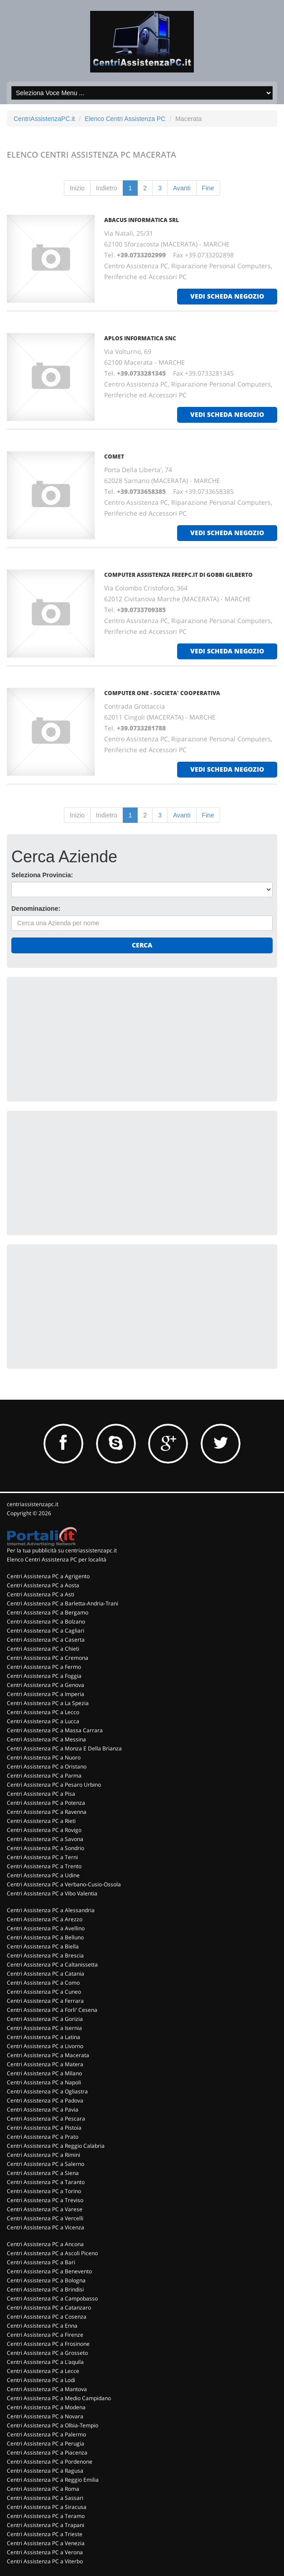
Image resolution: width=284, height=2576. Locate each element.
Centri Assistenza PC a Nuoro (44, 1757)
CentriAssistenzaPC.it (44, 118)
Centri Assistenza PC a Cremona (47, 1658)
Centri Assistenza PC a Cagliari (45, 1630)
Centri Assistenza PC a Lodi (41, 2380)
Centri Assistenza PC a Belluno (45, 1937)
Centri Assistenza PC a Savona (45, 1839)
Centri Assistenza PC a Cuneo (44, 1992)
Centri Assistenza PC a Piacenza (47, 2452)
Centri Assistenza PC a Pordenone (49, 2461)
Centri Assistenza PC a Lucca (43, 1721)
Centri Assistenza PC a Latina (43, 2037)
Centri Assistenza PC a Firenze (45, 2335)
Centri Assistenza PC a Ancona (45, 2244)
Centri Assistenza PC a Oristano (47, 1766)
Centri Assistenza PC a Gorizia (45, 2019)
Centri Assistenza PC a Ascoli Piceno (52, 2253)
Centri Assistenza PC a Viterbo (45, 2561)
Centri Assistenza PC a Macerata (48, 2055)
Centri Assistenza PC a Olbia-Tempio (52, 2425)
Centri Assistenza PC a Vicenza (45, 2227)
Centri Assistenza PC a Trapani (45, 2525)
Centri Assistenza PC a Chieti (43, 1649)
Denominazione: (35, 908)
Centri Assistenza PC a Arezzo (44, 1919)
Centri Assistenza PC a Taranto (46, 2182)
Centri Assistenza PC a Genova (45, 1685)
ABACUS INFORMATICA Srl (141, 220)
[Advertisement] (79, 1038)
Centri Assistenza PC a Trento (44, 1866)
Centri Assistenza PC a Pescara (46, 2118)
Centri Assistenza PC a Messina (46, 1739)
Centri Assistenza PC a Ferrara (45, 2001)
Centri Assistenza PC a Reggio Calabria (56, 2146)
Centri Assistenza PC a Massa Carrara (55, 1730)
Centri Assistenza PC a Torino (44, 2191)
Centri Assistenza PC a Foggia (44, 1676)
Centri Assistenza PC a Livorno (45, 2046)
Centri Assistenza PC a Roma (43, 2489)
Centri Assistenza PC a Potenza (46, 1803)
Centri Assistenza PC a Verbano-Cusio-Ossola (64, 1884)
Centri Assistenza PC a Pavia (42, 2109)
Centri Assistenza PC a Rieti (41, 1821)
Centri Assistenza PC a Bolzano (46, 1621)
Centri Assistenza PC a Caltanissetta (52, 1964)
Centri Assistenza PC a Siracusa (47, 2507)
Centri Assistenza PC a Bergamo (47, 1612)
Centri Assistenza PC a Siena (43, 2173)
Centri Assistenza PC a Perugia (45, 2443)
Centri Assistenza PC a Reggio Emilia (53, 2480)
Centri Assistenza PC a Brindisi (45, 2289)
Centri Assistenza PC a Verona (45, 2552)
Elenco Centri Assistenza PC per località (56, 1559)
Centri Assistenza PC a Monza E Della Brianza (64, 1748)
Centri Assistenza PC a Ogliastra (47, 2091)
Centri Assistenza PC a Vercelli (45, 2218)
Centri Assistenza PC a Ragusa (45, 2471)
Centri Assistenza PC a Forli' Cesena (52, 2010)
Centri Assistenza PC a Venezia (46, 2543)
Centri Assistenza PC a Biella (43, 1946)
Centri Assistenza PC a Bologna (46, 2280)
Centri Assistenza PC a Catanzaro (49, 2307)
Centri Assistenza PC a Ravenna (47, 1812)
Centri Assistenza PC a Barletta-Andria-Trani (62, 1603)
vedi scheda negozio (227, 296)
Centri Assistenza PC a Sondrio (45, 1848)
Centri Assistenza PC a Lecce (43, 2371)
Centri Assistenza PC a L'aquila (45, 2362)
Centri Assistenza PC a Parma (44, 1775)
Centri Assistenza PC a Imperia (45, 1694)
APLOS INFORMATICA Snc (140, 338)
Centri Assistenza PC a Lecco (43, 1712)
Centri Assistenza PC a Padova (45, 2100)
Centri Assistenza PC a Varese (44, 2209)
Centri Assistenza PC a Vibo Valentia (52, 1893)
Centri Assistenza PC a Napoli (44, 2082)
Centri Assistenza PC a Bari (41, 2262)
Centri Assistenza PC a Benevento (49, 2271)
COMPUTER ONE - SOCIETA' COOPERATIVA (162, 693)
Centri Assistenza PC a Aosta (43, 1585)
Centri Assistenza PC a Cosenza (47, 2316)
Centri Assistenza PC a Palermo (46, 2434)
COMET (114, 456)
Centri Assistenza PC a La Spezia (48, 1703)
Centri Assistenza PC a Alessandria (51, 1910)
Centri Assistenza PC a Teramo (46, 2516)
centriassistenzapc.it (32, 1504)
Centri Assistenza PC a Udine (43, 1875)
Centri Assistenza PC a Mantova (47, 2389)
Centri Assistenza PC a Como (43, 1982)
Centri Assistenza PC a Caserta (46, 1639)
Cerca (142, 945)
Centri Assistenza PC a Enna (42, 2326)
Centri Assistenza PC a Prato (42, 2137)
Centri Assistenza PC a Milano (44, 2073)
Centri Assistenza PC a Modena (46, 2407)
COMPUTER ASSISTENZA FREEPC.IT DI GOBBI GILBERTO (178, 575)
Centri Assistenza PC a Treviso (45, 2200)
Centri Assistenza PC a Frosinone (48, 2344)
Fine (208, 188)
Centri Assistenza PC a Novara (45, 2416)
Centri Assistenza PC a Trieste (44, 2534)
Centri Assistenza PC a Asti (40, 1594)
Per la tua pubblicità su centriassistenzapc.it (62, 1550)
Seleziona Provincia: (42, 875)
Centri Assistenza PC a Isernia (44, 2028)
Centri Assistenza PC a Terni (42, 1857)
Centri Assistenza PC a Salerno (45, 2164)
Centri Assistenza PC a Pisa (41, 1794)
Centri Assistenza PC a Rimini (43, 2155)
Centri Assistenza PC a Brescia (45, 1955)
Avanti (182, 188)
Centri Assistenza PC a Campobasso (52, 2298)
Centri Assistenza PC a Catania (45, 1973)
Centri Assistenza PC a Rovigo (44, 1830)
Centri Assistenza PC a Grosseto (47, 2353)
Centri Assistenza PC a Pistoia (44, 2127)
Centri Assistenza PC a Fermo (44, 1667)
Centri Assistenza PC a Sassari (45, 2498)
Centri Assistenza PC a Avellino (46, 1928)
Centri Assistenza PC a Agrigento (48, 1576)
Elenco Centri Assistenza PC (125, 118)
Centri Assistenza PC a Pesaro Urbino (54, 1784)
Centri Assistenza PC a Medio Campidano (59, 2398)
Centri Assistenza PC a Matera (45, 2064)
